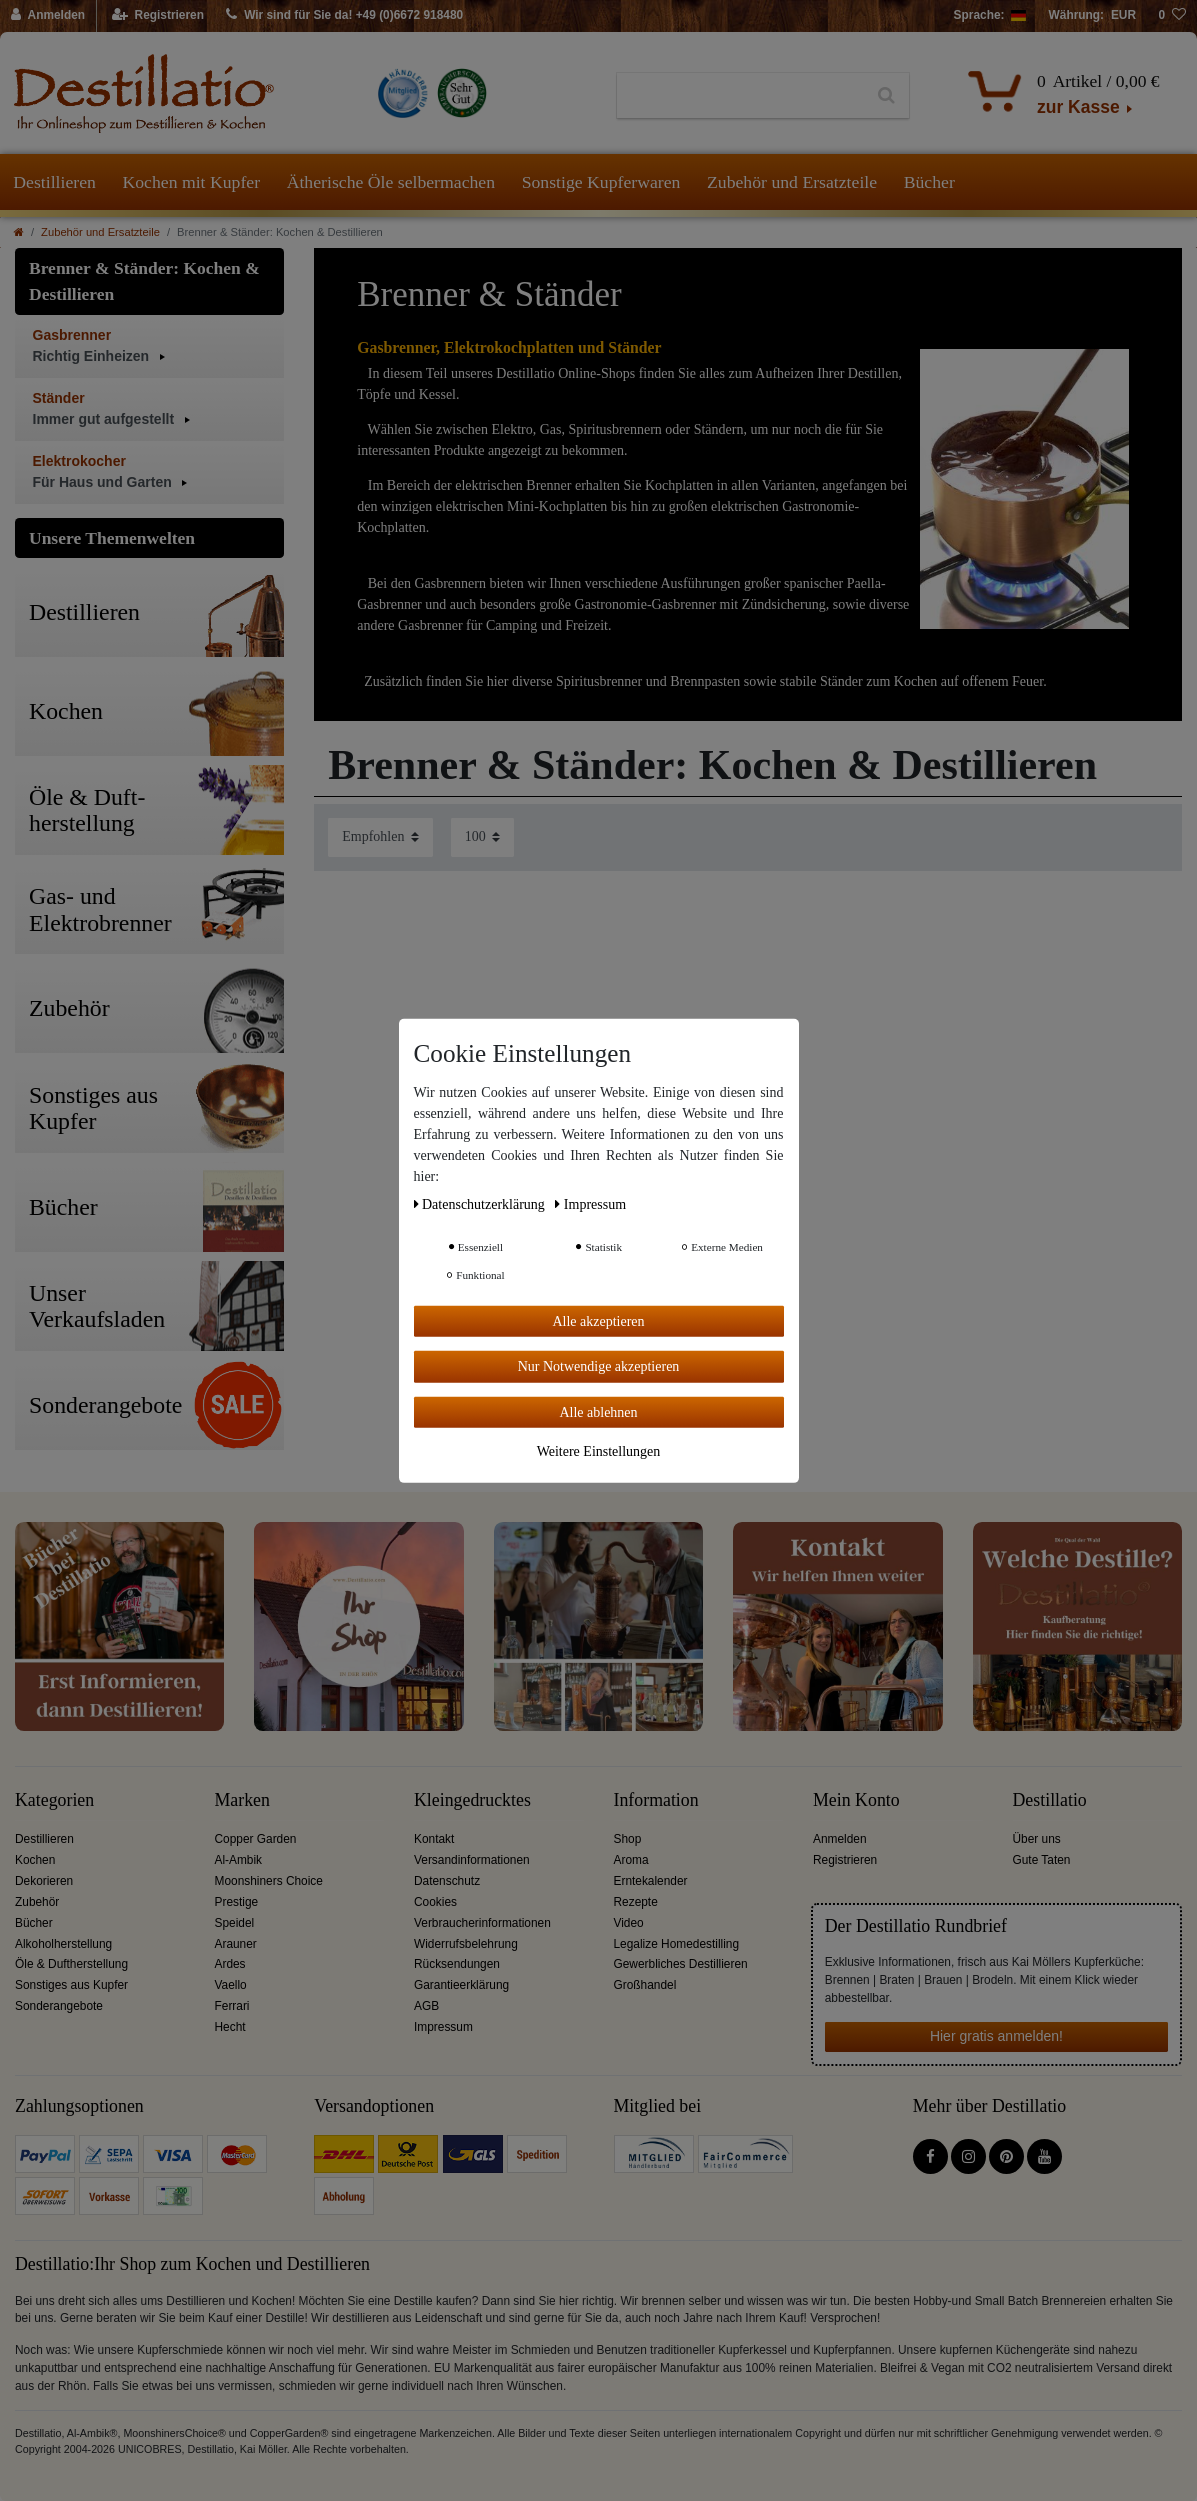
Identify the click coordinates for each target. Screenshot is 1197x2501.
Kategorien (54, 1800)
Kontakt (434, 1839)
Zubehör (37, 1902)
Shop (628, 1839)
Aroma (631, 1860)
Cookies (435, 1902)
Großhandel (645, 1985)
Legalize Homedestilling (677, 1944)
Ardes (230, 1964)
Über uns (1037, 1839)
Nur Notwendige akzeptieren (599, 1366)
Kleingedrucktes (472, 1800)
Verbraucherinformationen (482, 1923)
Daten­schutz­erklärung (481, 1203)
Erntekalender (651, 1881)
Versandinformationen (472, 1860)
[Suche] (886, 96)
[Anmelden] (48, 16)
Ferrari (232, 2006)
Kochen (35, 1860)
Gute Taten (1042, 1860)
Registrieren (845, 1860)
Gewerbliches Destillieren (681, 1964)
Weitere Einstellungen (599, 1451)
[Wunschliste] (1172, 16)
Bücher (929, 182)
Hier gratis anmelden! (996, 2036)
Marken (242, 1800)
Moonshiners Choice (269, 1881)
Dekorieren (44, 1881)
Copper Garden (256, 1839)
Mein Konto (856, 1800)
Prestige (237, 1902)
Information (656, 1800)
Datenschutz (447, 1881)
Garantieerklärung (461, 1985)
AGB (426, 2006)
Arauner (236, 1944)
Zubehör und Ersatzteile (792, 182)
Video (629, 1923)
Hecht (230, 2027)
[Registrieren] (158, 16)
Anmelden (840, 1839)
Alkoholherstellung (63, 1944)
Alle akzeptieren (598, 1320)
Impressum (443, 2027)
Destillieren (54, 182)
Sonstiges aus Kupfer (71, 1985)
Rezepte (636, 1902)
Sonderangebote (59, 2006)
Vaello (231, 1985)
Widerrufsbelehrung (466, 1944)
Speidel (235, 1923)
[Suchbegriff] (740, 96)
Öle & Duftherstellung (71, 1964)
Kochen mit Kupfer (191, 182)
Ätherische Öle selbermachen (391, 182)
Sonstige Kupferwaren (601, 182)
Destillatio (1050, 1800)
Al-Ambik (239, 1860)
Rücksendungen (457, 1964)
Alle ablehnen (598, 1411)
